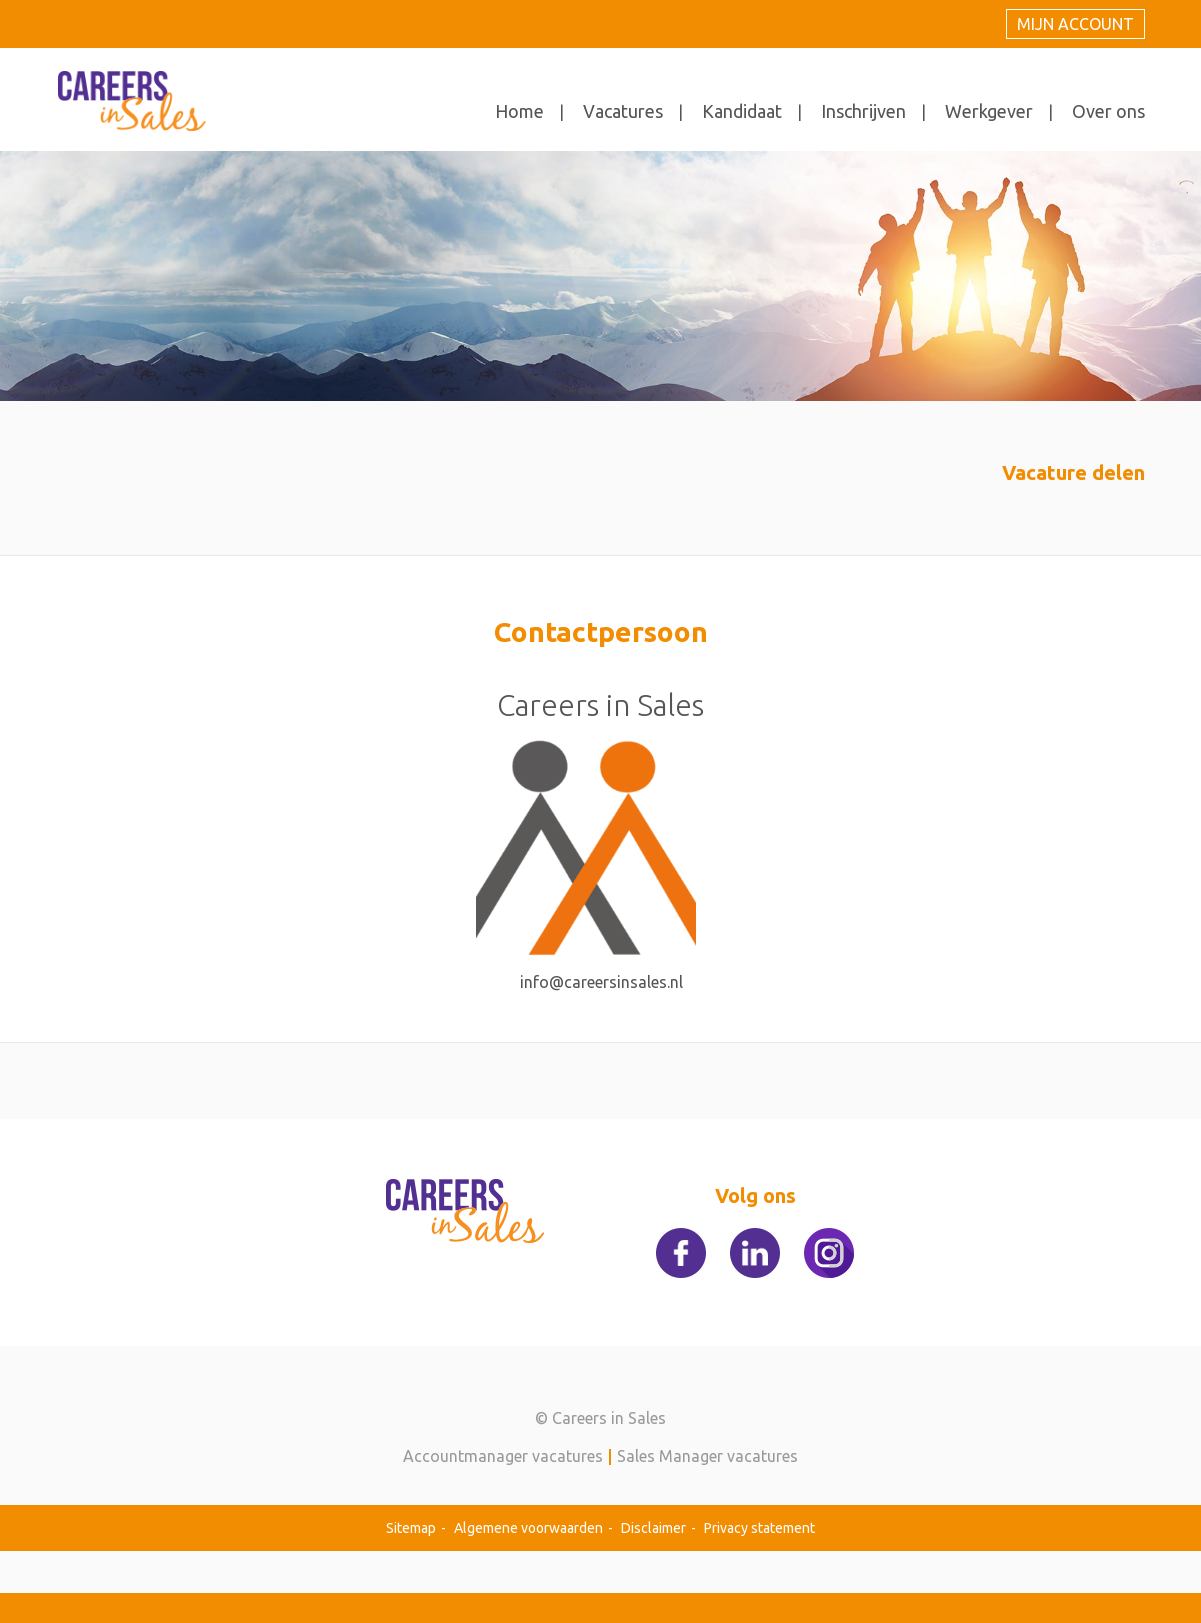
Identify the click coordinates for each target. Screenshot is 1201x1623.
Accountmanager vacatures (503, 1456)
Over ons (1108, 111)
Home (519, 111)
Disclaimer (653, 1528)
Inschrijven (863, 111)
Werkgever (989, 111)
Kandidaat (742, 111)
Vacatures (623, 111)
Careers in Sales (600, 705)
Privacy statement (759, 1528)
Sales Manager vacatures (707, 1456)
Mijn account (1075, 24)
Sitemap (411, 1528)
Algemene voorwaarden (528, 1528)
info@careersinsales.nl (601, 982)
